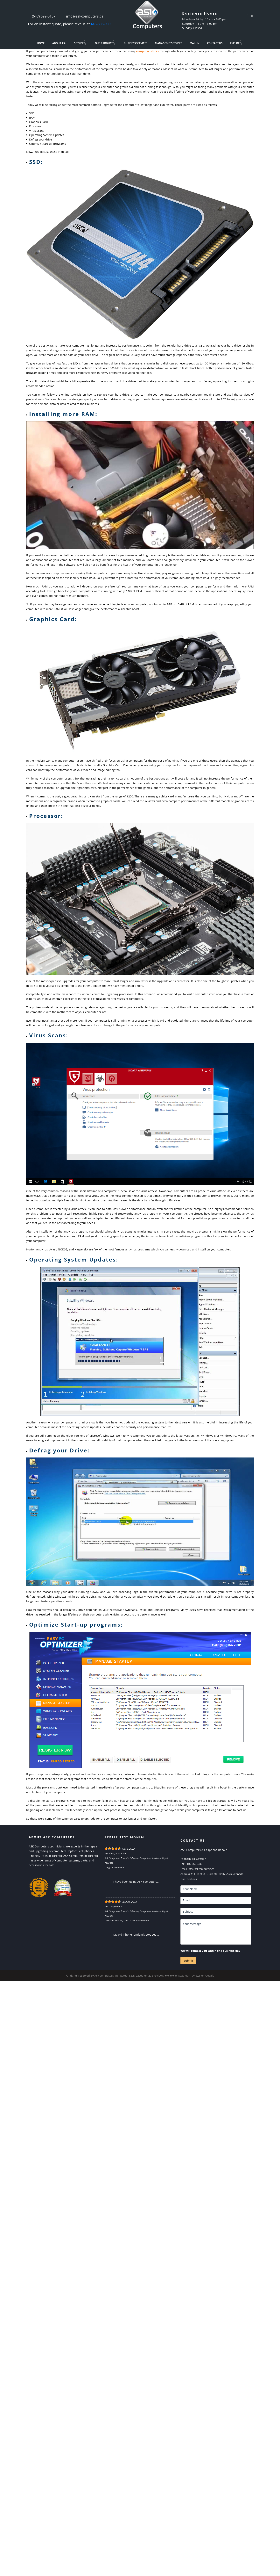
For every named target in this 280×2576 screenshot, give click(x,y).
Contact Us (214, 43)
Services (79, 43)
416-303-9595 (101, 24)
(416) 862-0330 (194, 1864)
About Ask (59, 43)
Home (41, 43)
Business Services (135, 43)
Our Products (104, 43)
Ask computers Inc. (106, 1975)
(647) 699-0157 (43, 16)
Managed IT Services (168, 43)
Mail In (194, 43)
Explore (235, 43)
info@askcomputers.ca (84, 16)
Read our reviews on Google (196, 1975)
